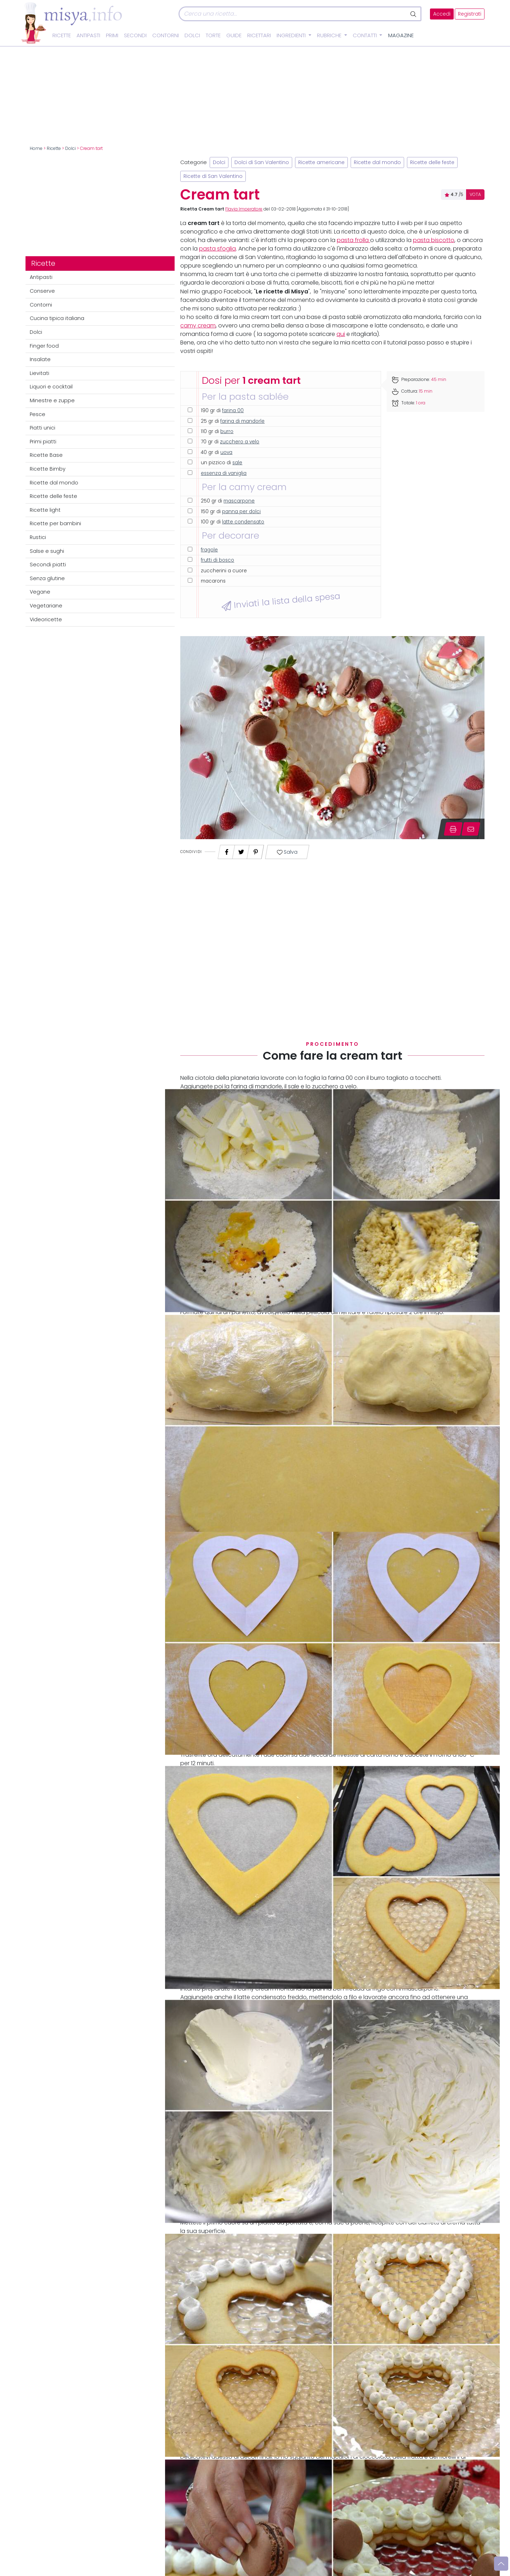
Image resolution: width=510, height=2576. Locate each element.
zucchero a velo (239, 442)
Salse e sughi (47, 551)
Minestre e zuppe (52, 400)
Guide (234, 35)
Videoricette (46, 619)
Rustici (38, 537)
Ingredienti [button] (292, 35)
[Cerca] (292, 13)
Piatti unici (42, 428)
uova (226, 452)
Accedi (441, 14)
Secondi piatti (48, 564)
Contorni (165, 35)
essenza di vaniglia (223, 473)
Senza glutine (47, 578)
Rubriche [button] (330, 35)
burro (226, 431)
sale (237, 463)
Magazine (401, 35)
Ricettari (259, 35)
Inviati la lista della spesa (280, 601)
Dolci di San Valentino (261, 162)
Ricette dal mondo (54, 482)
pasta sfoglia (217, 248)
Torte (213, 35)
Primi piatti (43, 441)
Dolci (192, 35)
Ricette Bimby (48, 469)
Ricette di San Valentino (213, 176)
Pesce (37, 414)
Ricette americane (321, 162)
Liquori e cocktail (51, 386)
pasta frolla (353, 240)
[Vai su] (501, 2564)
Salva (287, 852)
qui (340, 334)
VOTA (475, 194)
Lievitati (39, 373)
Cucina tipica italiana (57, 318)
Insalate (40, 359)
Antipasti (88, 35)
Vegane (40, 592)
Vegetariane (46, 605)
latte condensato (243, 522)
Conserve (42, 291)
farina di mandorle (242, 421)
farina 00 (233, 411)
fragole (209, 550)
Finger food (44, 346)
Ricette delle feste (53, 496)
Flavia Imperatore (243, 209)
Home (36, 148)
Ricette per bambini (55, 523)
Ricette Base (46, 455)
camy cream (198, 325)
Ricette (61, 35)
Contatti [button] (365, 35)
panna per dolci (241, 512)
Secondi (135, 35)
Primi (112, 35)
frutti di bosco (217, 560)
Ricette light (45, 510)
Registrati (469, 14)
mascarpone (239, 501)
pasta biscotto (433, 240)
